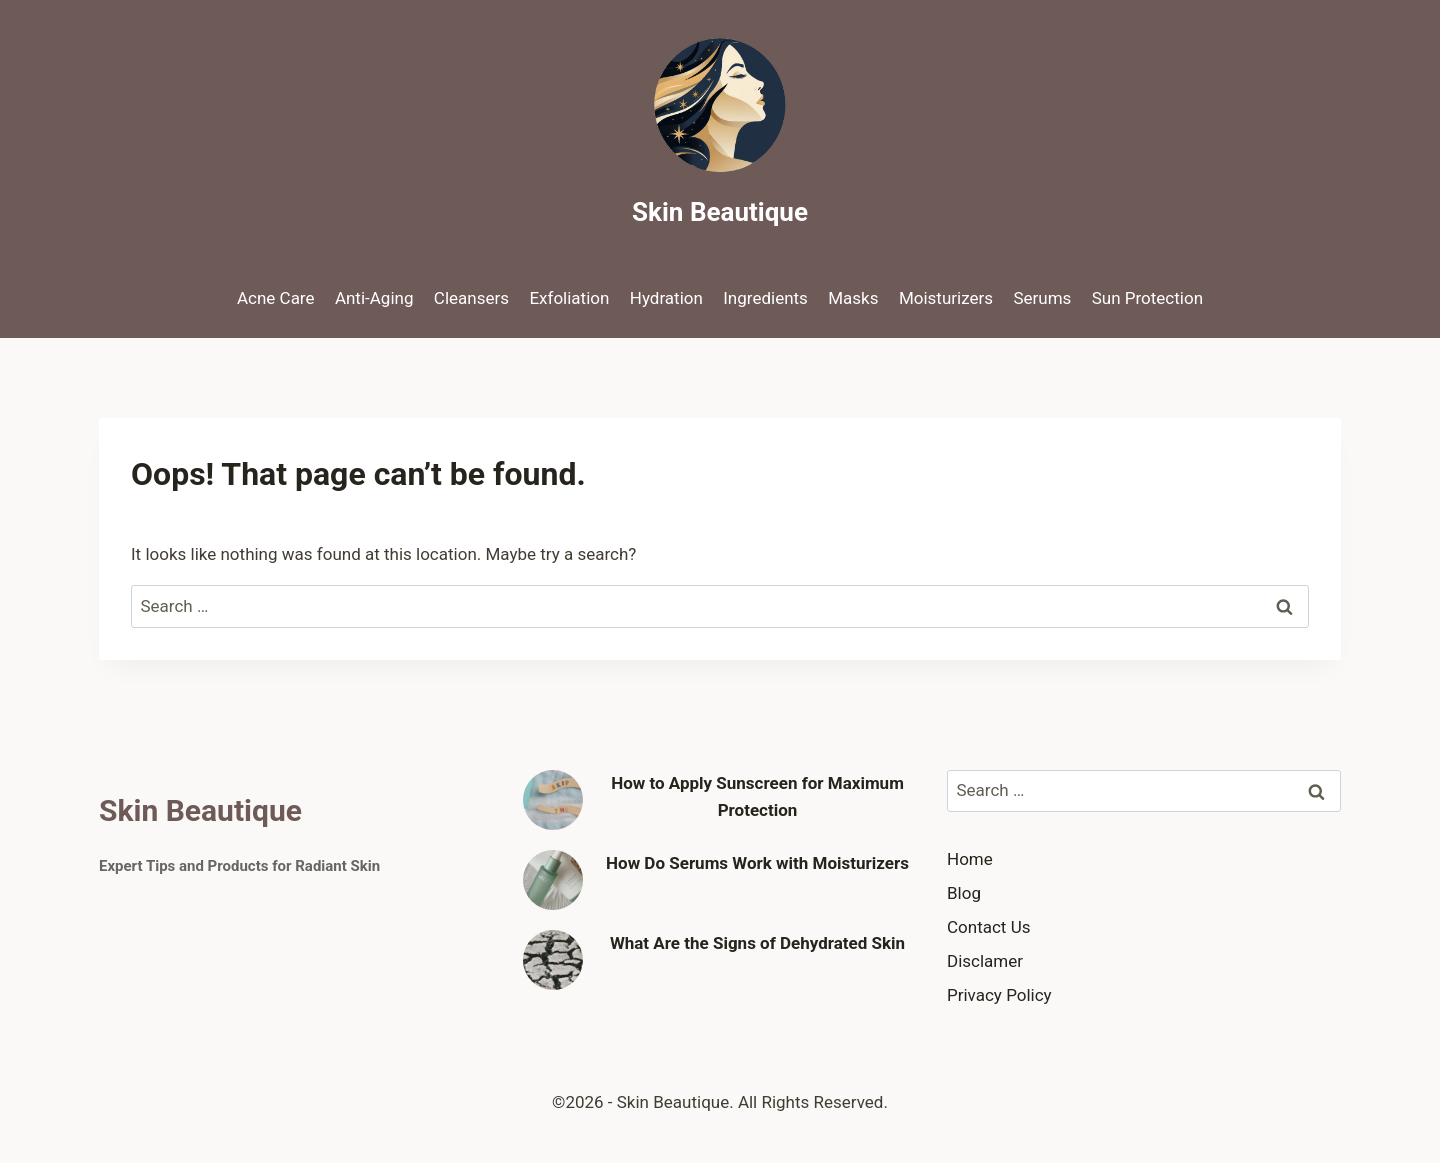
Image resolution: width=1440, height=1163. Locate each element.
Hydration (666, 298)
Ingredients (765, 298)
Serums (1042, 298)
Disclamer (985, 961)
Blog (964, 893)
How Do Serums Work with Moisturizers (757, 863)
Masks (853, 298)
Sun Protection (1147, 298)
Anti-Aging (374, 298)
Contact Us (988, 927)
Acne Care (276, 298)
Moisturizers (946, 298)
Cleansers (471, 298)
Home (970, 859)
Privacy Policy (999, 995)
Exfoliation (569, 298)
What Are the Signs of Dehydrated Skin (757, 943)
